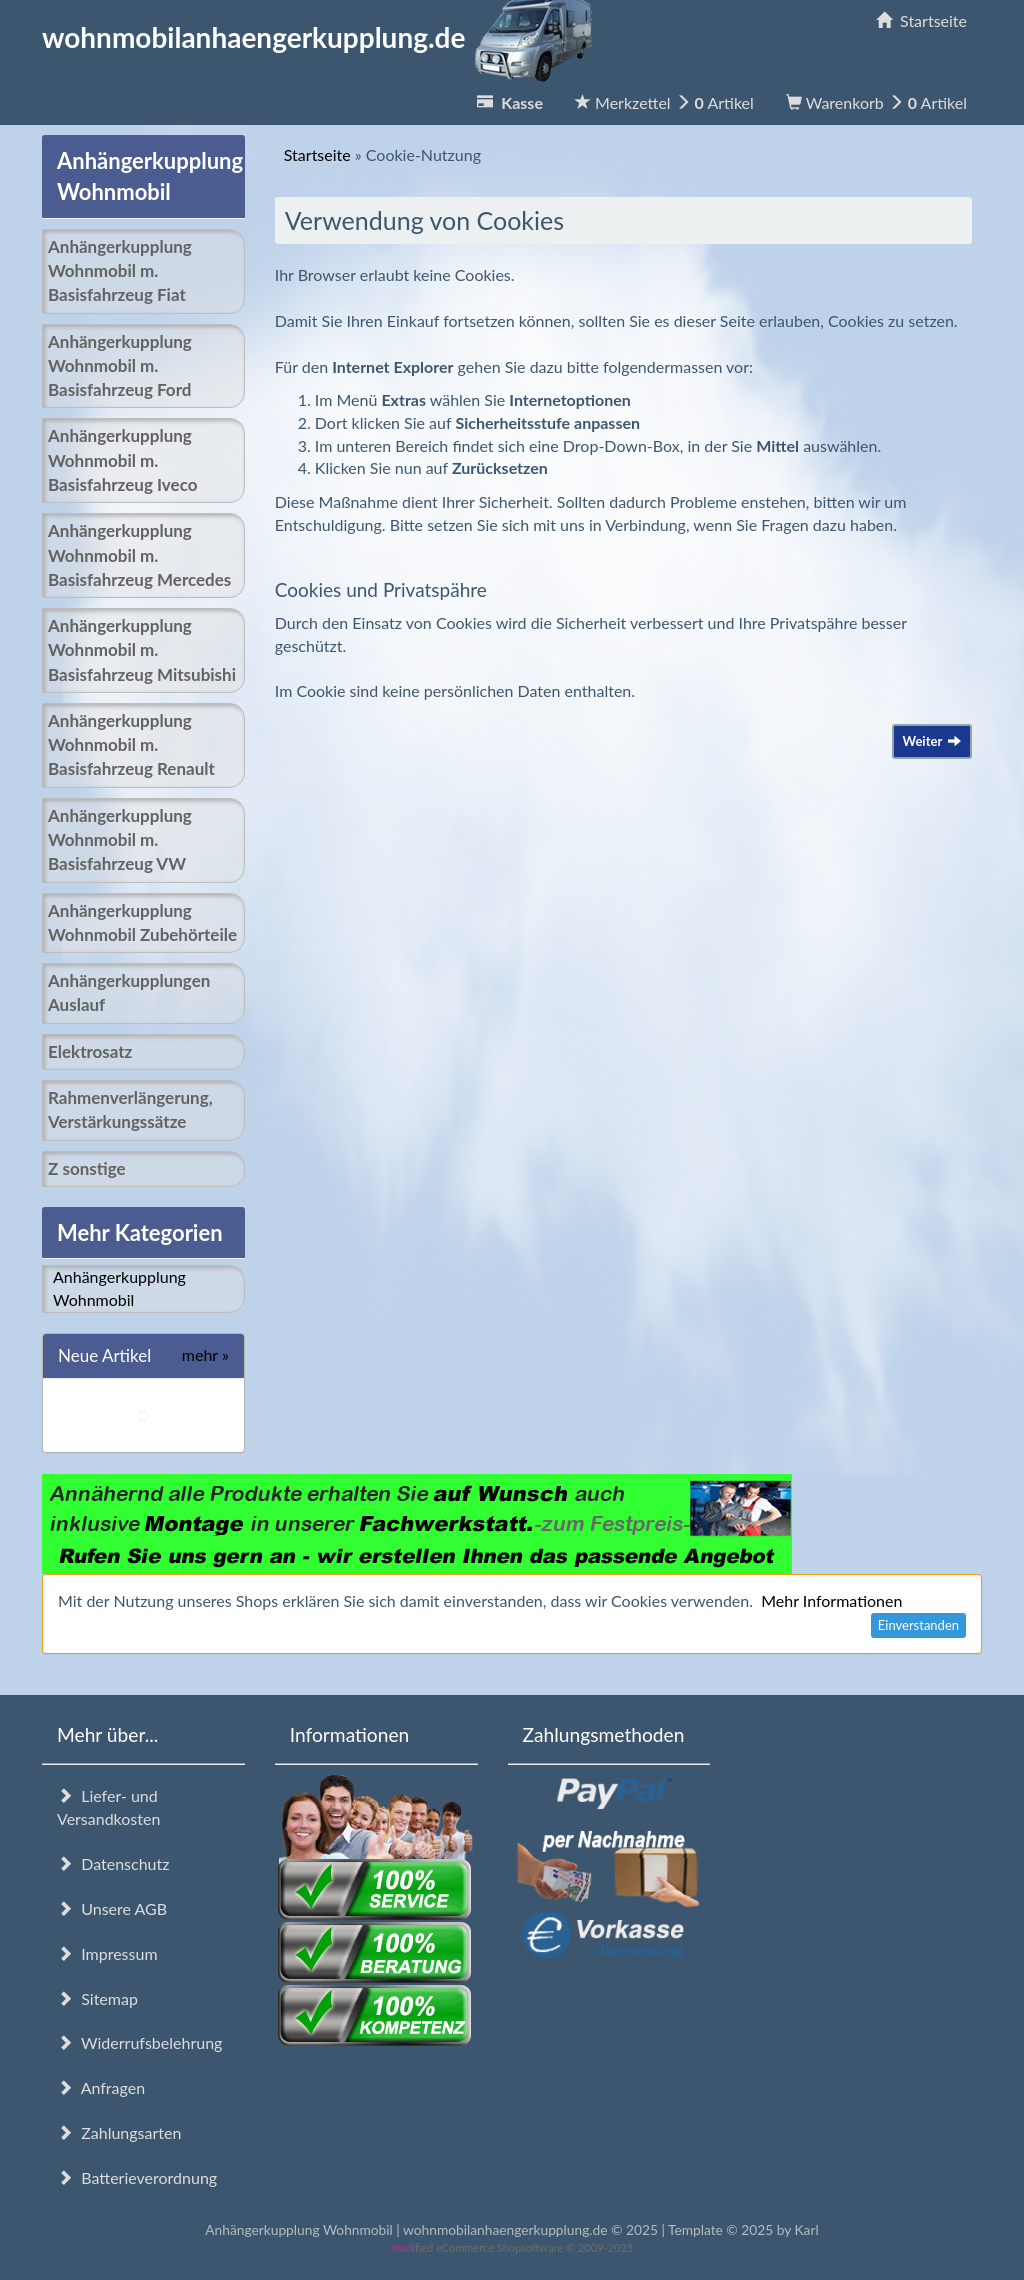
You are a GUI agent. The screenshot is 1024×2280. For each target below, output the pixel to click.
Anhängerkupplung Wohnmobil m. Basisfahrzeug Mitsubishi (142, 650)
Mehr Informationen (831, 1600)
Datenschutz (113, 1863)
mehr (205, 1354)
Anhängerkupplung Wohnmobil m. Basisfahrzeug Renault (131, 745)
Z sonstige (87, 1168)
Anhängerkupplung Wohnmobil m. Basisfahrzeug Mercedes (139, 555)
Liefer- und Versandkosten (108, 1807)
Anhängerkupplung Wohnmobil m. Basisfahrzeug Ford (120, 366)
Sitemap (97, 1998)
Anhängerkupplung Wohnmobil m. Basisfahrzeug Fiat (120, 271)
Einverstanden (918, 1625)
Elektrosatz (90, 1051)
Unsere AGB (112, 1908)
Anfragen (101, 2087)
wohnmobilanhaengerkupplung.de (323, 37)
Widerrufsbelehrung (139, 2042)
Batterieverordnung (137, 2177)
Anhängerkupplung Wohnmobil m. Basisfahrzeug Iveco (122, 460)
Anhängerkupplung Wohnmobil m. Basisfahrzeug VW (120, 840)
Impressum (107, 1953)
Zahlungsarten (119, 2132)
